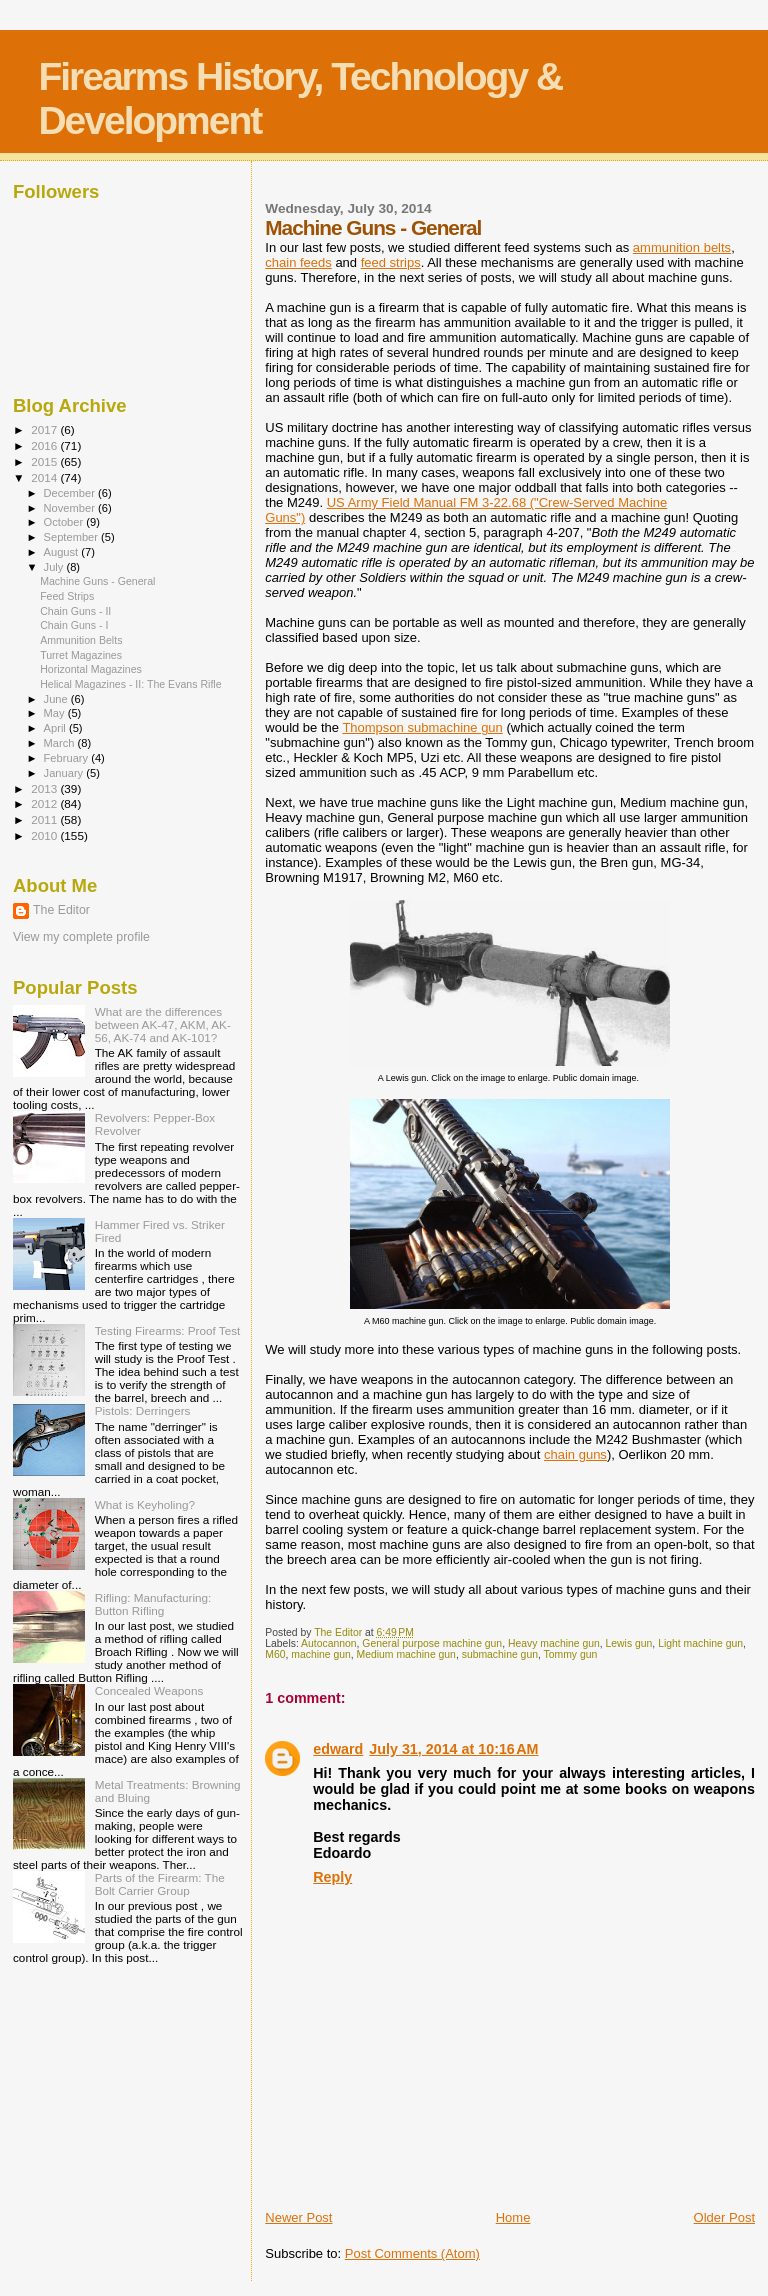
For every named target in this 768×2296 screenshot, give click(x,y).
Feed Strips (67, 596)
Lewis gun (629, 1643)
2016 (45, 445)
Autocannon (328, 1643)
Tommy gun (571, 1654)
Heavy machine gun (554, 1643)
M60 (275, 1654)
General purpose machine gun (432, 1643)
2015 (45, 461)
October (65, 522)
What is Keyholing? (145, 1504)
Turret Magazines (81, 655)
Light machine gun (700, 1643)
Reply (332, 1877)
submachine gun (500, 1654)
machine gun (321, 1654)
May (56, 713)
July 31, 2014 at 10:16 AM (453, 1749)
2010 (45, 835)
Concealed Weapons (149, 1690)
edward (338, 1749)
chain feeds (298, 262)
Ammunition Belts (81, 640)
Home (513, 2217)
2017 (45, 429)
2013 (45, 788)
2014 (45, 477)
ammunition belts (682, 247)
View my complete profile (81, 937)
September (73, 537)
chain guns (575, 1454)
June (57, 699)
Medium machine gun (406, 1654)
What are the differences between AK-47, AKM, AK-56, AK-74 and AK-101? (163, 1024)
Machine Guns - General (97, 581)
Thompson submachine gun (422, 727)
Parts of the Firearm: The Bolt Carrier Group (160, 1884)
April (56, 728)
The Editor (61, 910)
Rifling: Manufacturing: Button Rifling (153, 1604)
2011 (45, 819)
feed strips (391, 262)
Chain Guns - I (74, 625)
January (65, 773)
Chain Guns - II (75, 611)
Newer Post (298, 2217)
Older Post (724, 2217)
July (55, 567)
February (68, 758)
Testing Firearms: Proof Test (168, 1330)
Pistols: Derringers (143, 1410)
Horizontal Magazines (91, 669)
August (63, 552)
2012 (45, 803)
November (71, 508)
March (61, 743)
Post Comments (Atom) (412, 2253)
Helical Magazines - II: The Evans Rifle (130, 684)
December (71, 493)
